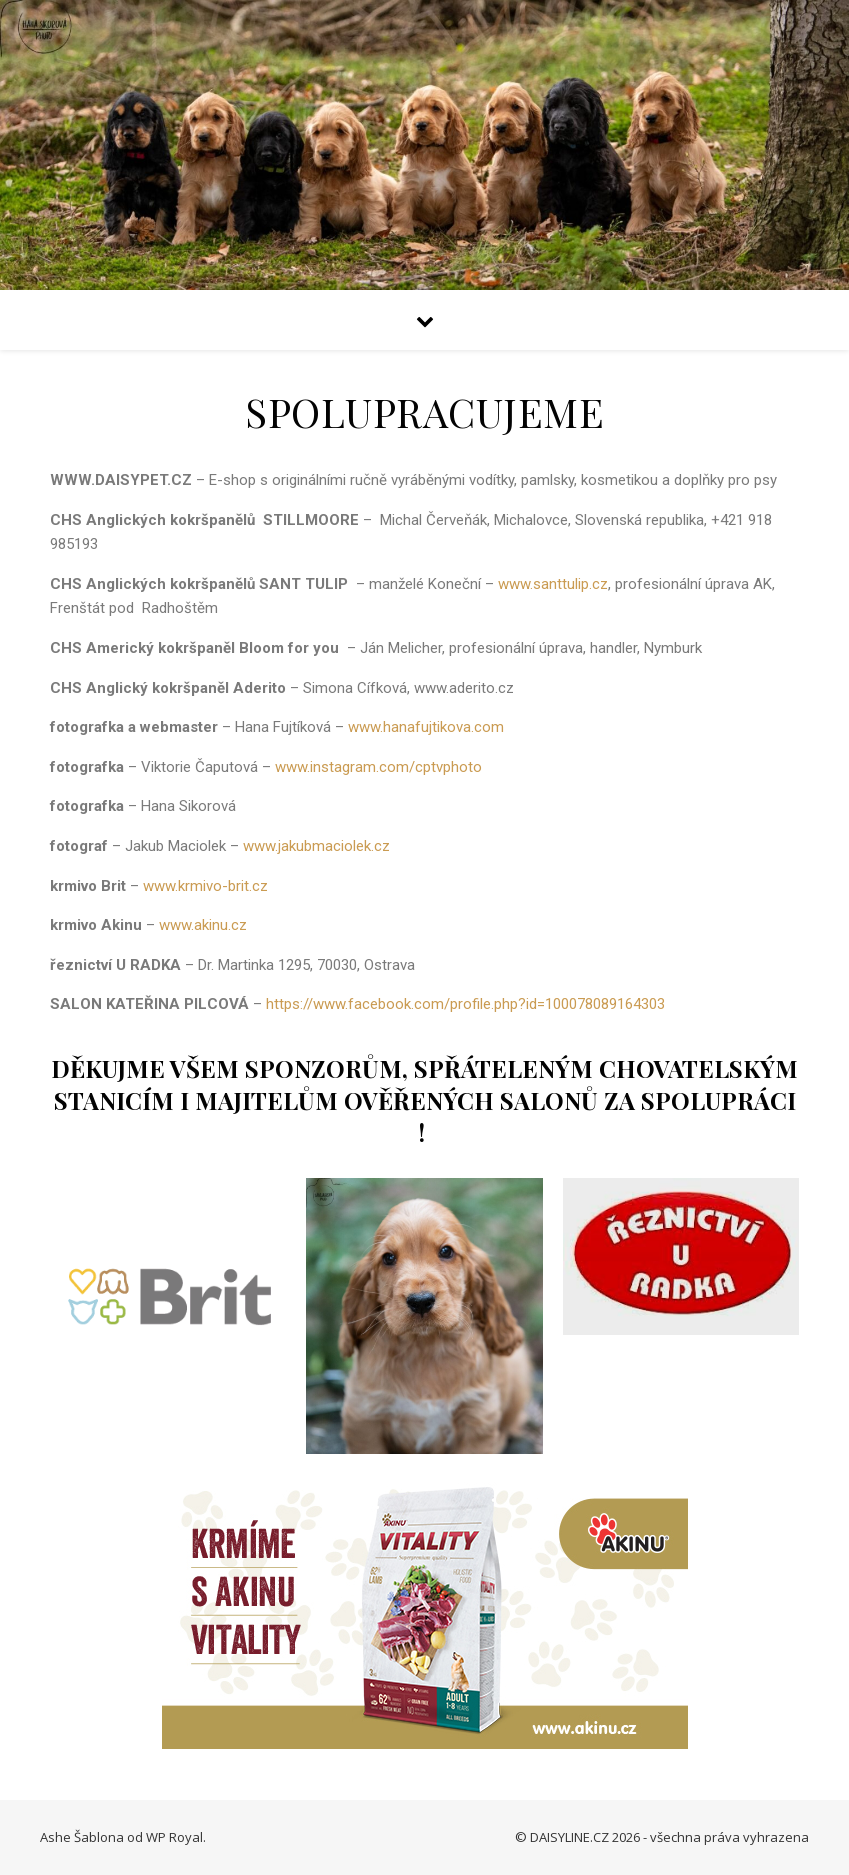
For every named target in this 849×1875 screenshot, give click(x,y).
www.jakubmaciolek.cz (316, 846)
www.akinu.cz (207, 925)
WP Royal (174, 1837)
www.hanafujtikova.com (426, 727)
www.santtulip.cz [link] (553, 584)
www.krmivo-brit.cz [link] (205, 886)
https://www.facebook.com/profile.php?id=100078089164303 (465, 1004)
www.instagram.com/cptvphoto (378, 767)
